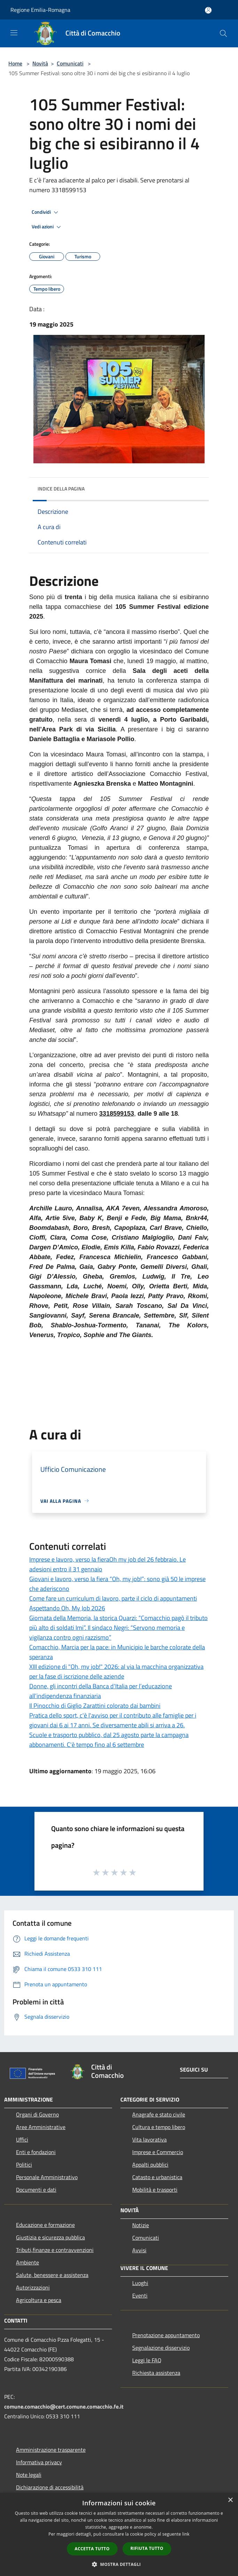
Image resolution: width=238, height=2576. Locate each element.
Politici (24, 2164)
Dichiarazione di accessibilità (50, 2487)
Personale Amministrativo (47, 2177)
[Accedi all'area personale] (208, 10)
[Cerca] (223, 33)
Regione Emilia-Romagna (40, 10)
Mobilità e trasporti (154, 2189)
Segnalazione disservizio (161, 2347)
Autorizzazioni (33, 2287)
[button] (119, 2564)
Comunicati (70, 63)
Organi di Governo (37, 2114)
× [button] (230, 2500)
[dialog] (119, 2534)
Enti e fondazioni (36, 2152)
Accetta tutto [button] (92, 2549)
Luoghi (140, 2283)
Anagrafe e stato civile (158, 2114)
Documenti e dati (36, 2189)
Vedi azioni (47, 227)
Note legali (28, 2475)
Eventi (140, 2295)
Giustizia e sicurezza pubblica (50, 2237)
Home (15, 63)
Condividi (46, 212)
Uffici (22, 2139)
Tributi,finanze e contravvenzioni (55, 2250)
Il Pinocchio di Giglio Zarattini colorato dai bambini (94, 1705)
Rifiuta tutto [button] (147, 2548)
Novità (40, 63)
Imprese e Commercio (157, 2152)
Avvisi (139, 2250)
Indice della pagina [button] (61, 488)
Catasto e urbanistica (157, 2177)
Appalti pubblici (150, 2164)
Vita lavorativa (149, 2139)
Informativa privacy (39, 2462)
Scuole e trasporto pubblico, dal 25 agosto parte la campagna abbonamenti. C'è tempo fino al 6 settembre (109, 1739)
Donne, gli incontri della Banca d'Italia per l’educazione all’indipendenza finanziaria (100, 1691)
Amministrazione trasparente (51, 2449)
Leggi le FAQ (146, 2360)
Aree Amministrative (40, 2127)
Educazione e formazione (45, 2225)
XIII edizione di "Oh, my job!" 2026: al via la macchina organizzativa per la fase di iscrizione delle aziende (116, 1671)
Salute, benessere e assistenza (52, 2275)
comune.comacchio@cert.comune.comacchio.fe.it (64, 2406)
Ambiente (27, 2262)
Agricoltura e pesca (38, 2300)
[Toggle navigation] (14, 33)
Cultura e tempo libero (158, 2127)
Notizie (140, 2225)
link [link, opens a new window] (186, 2534)
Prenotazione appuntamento (166, 2335)
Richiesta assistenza (156, 2373)
